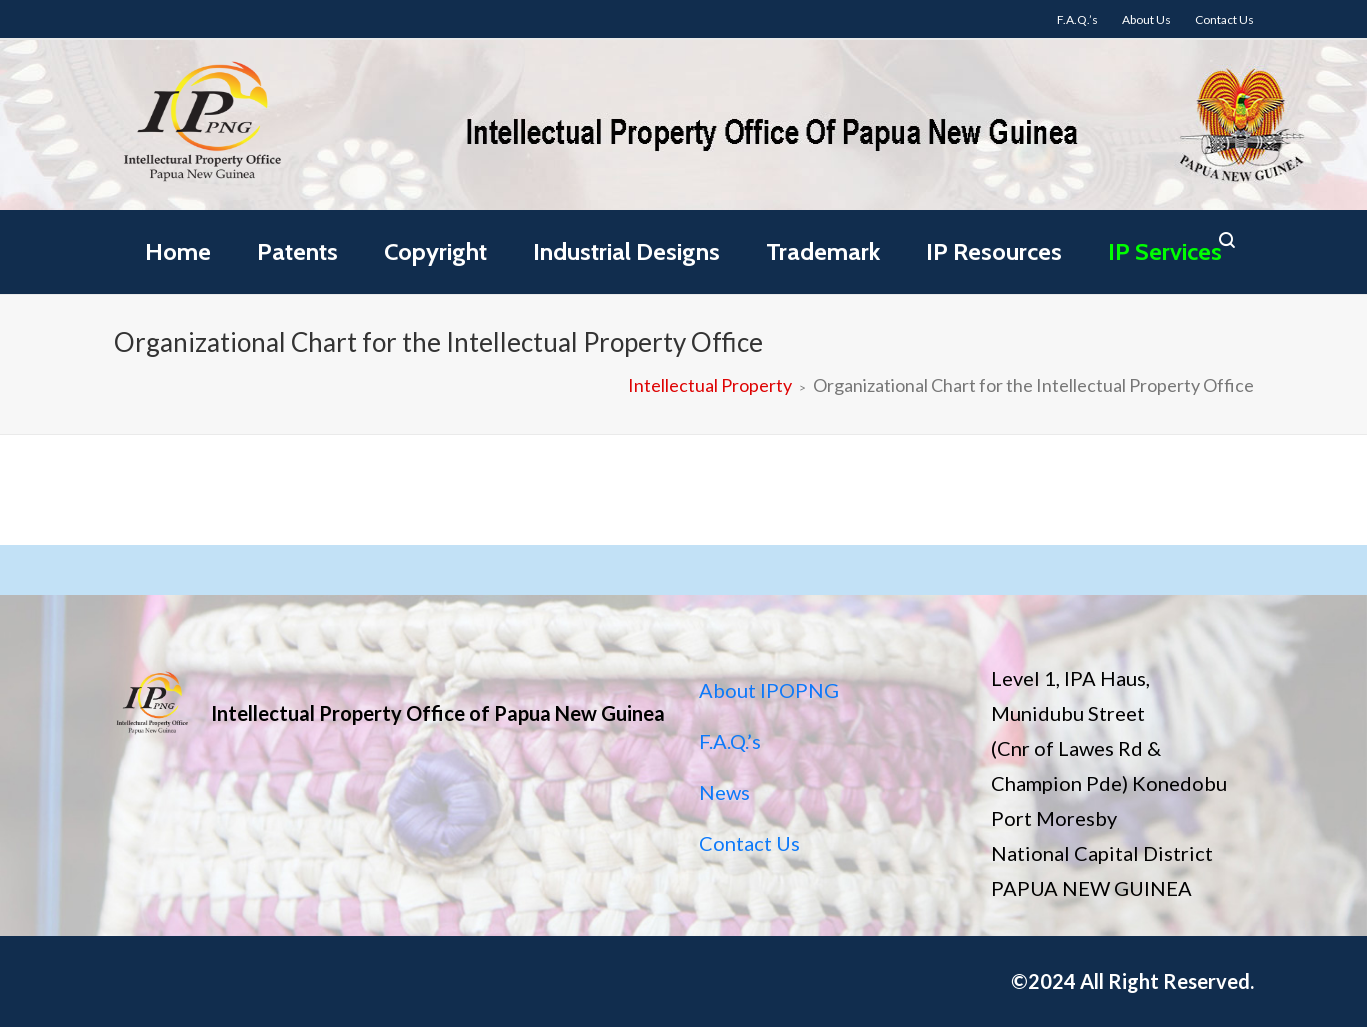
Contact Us (749, 843)
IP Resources (994, 251)
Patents (297, 251)
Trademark (823, 251)
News (724, 792)
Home (178, 251)
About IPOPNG (769, 690)
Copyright (435, 251)
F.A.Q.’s (730, 741)
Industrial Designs (626, 251)
